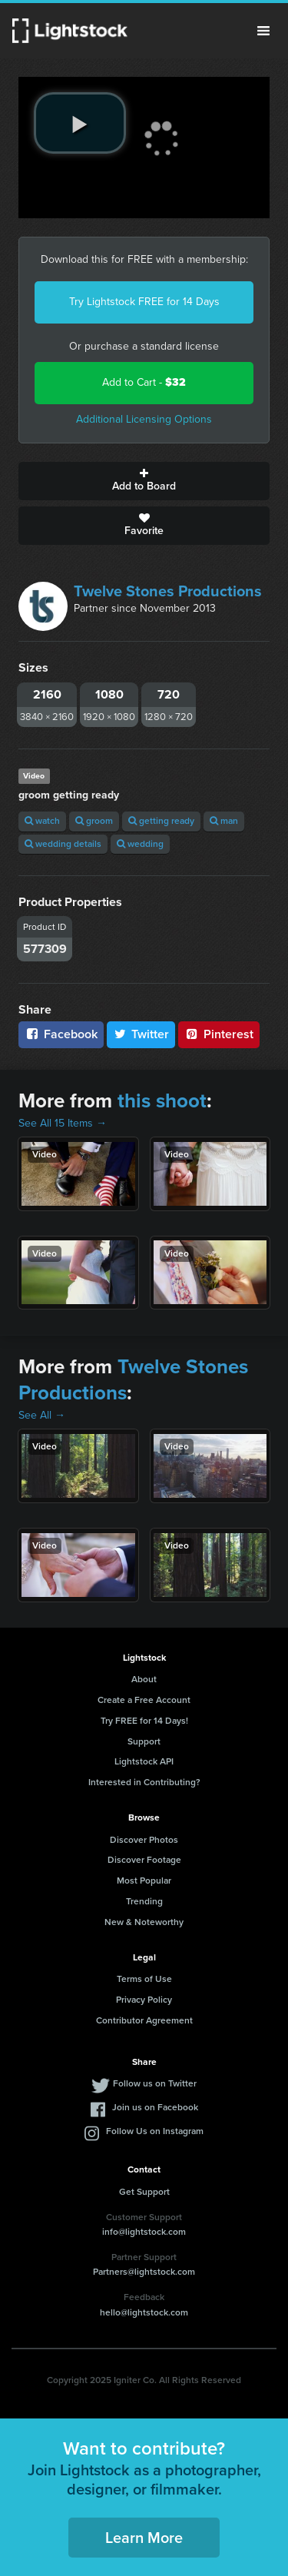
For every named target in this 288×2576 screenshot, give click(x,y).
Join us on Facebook (155, 2107)
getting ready (161, 821)
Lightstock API (144, 1761)
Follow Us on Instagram (155, 2131)
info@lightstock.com (144, 2232)
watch (42, 821)
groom (94, 821)
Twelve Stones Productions (168, 591)
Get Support (144, 2192)
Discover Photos (144, 1840)
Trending (144, 1901)
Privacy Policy (144, 2000)
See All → (41, 1415)
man (224, 821)
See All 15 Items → (62, 1123)
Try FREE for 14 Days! (144, 1721)
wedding (140, 844)
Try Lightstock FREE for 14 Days (144, 302)
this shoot (162, 1100)
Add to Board (144, 481)
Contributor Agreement (144, 2020)
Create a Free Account (144, 1700)
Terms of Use (144, 1979)
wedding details (63, 844)
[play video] (80, 123)
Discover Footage (144, 1860)
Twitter (141, 1034)
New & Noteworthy (144, 1922)
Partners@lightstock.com (144, 2272)
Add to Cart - (144, 382)
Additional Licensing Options (144, 419)
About (144, 1679)
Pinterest (218, 1034)
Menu (263, 30)
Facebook (61, 1034)
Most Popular (144, 1880)
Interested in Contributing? (144, 1782)
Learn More (144, 2537)
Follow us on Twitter (155, 2083)
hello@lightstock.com (144, 2312)
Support (144, 1741)
